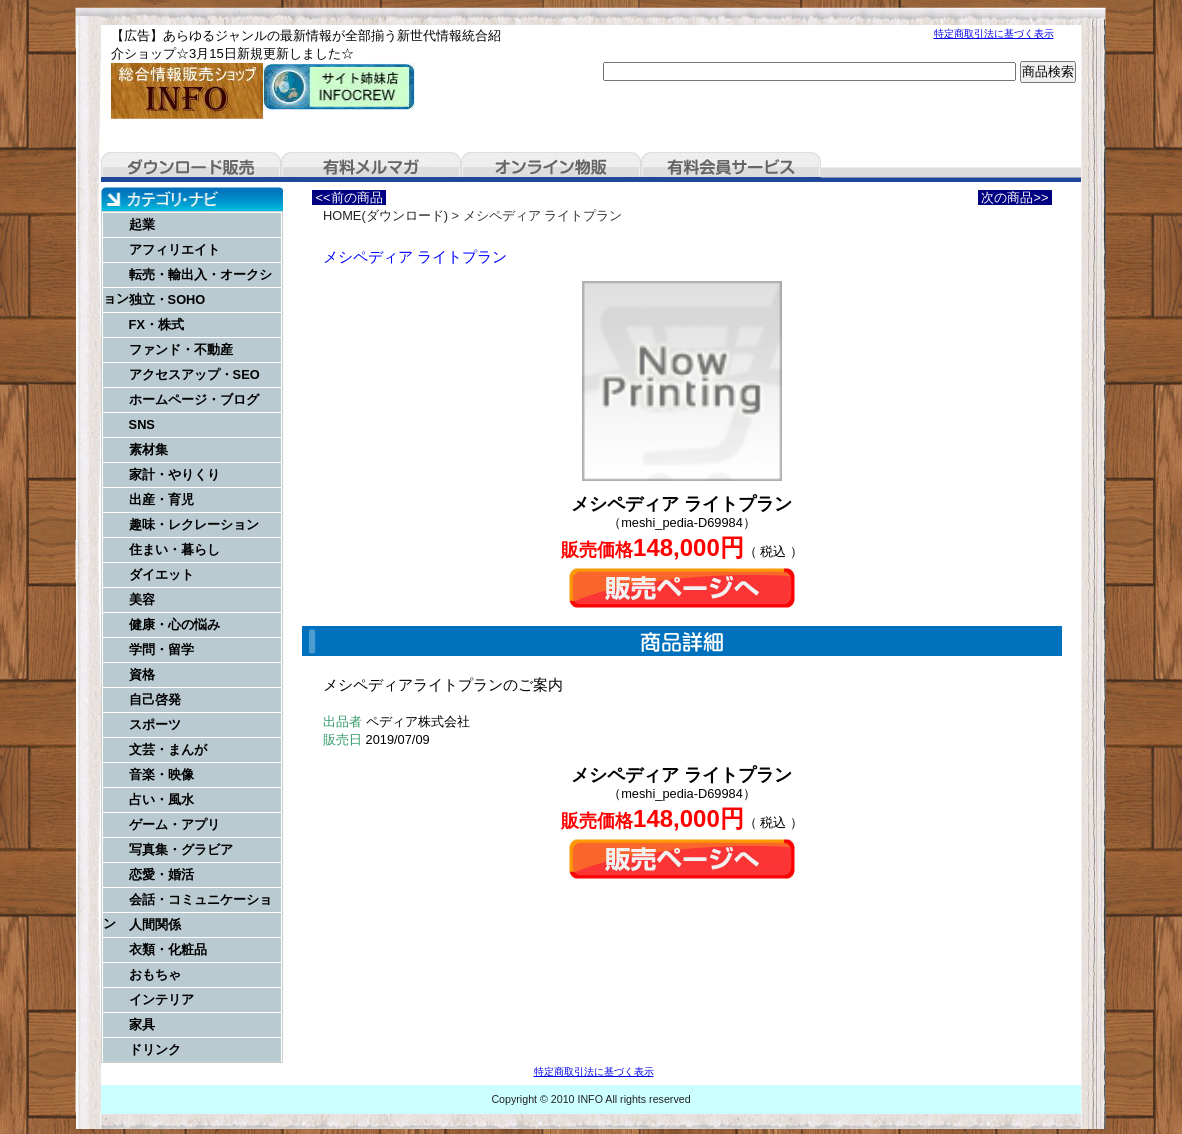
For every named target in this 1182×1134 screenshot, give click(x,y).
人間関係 (155, 924)
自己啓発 (155, 699)
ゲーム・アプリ (174, 824)
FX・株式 (156, 324)
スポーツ (155, 724)
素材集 (148, 449)
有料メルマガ (371, 167)
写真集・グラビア (181, 849)
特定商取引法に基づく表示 (994, 33)
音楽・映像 (161, 774)
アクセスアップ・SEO (194, 374)
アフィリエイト (174, 249)
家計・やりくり (174, 474)
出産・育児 (161, 499)
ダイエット (161, 574)
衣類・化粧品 (168, 949)
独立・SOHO (167, 299)
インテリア (161, 999)
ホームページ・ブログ (194, 399)
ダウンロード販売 (191, 167)
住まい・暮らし (174, 549)
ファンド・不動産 (181, 349)
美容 (142, 599)
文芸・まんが (168, 749)
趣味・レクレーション (194, 524)
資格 (142, 674)
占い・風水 (161, 799)
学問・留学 (161, 649)
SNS (142, 424)
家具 (142, 1024)
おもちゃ (155, 974)
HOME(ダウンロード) (385, 215)
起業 (142, 224)
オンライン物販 (551, 167)
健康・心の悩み (174, 624)
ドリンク (155, 1049)
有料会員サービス (731, 167)
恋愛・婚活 (161, 874)
